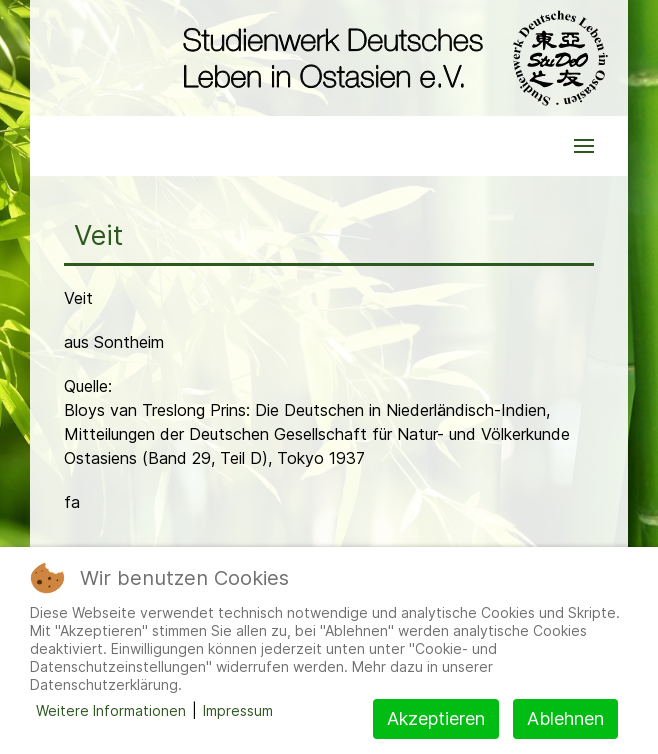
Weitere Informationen (111, 710)
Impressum (238, 710)
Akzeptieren (436, 718)
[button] (584, 146)
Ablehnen (565, 718)
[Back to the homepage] (390, 58)
